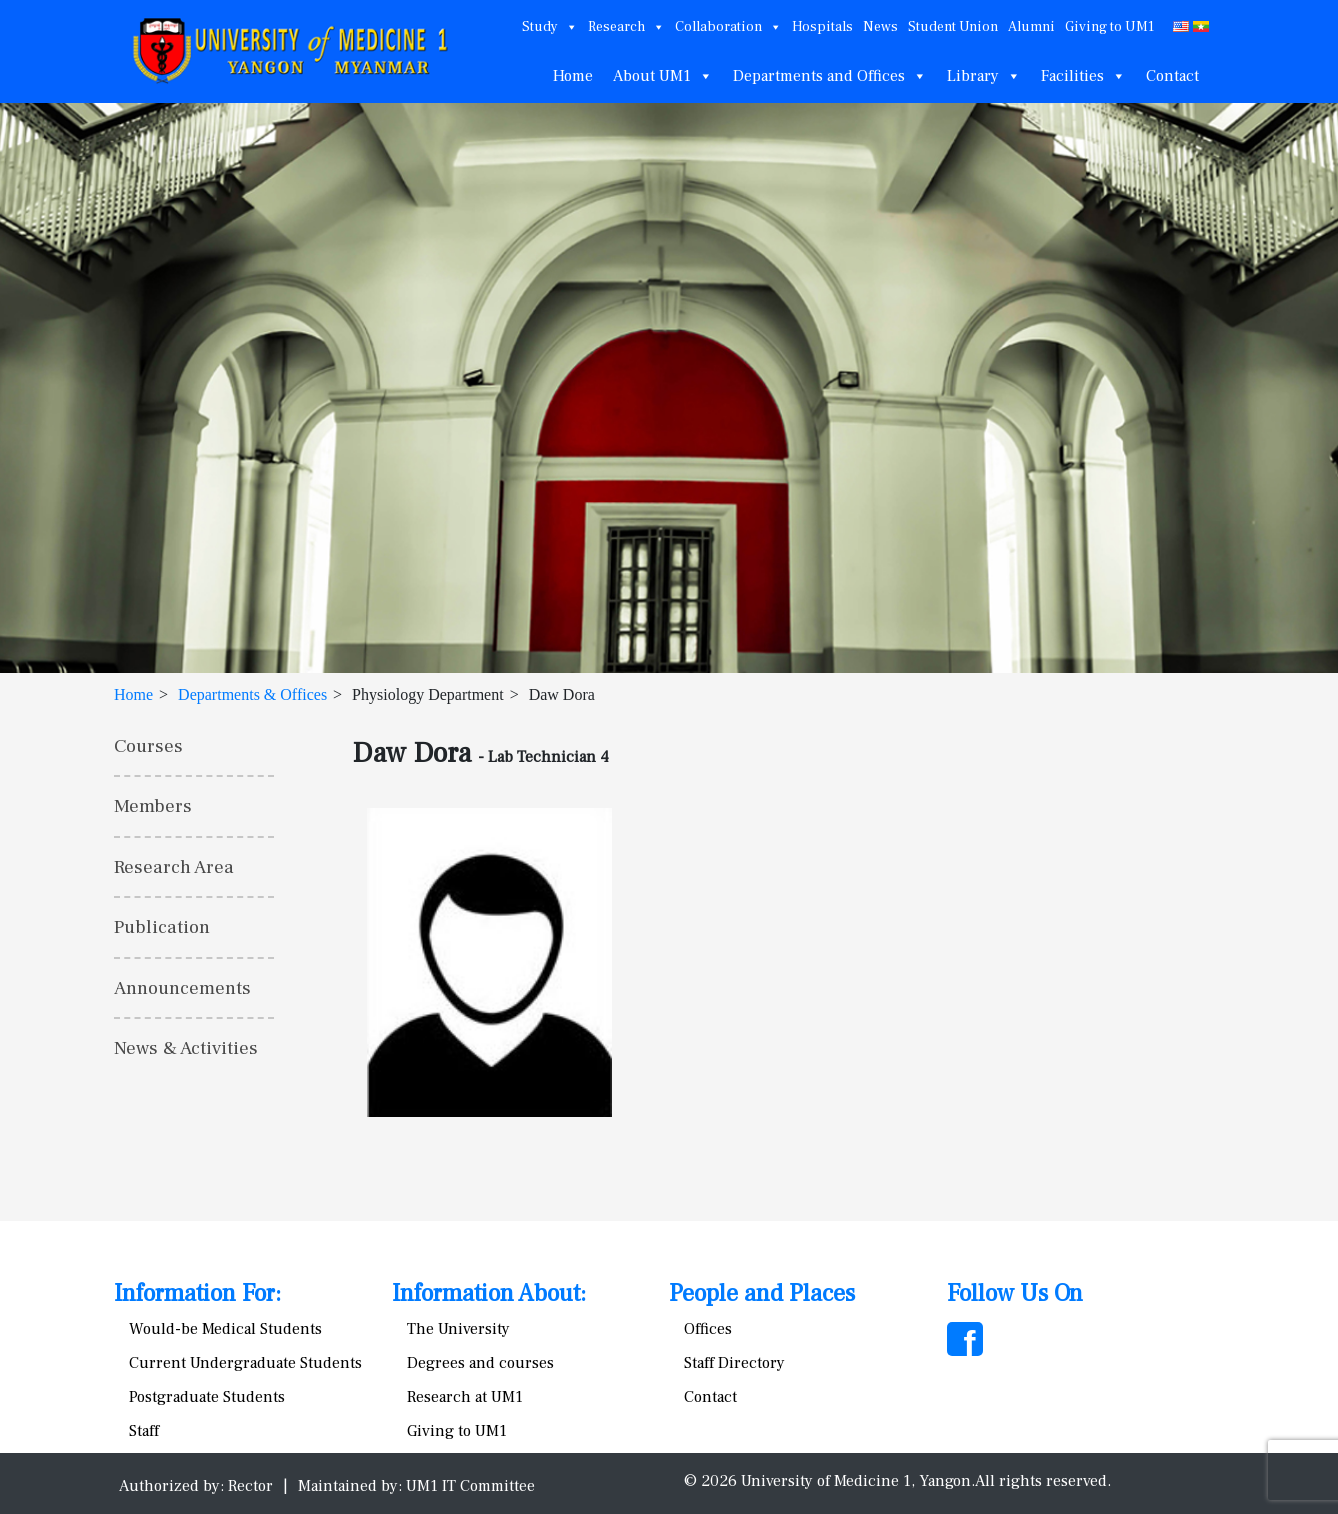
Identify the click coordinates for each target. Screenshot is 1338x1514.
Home (573, 76)
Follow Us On (1015, 1293)
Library (984, 76)
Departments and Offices (830, 76)
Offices (708, 1329)
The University (458, 1329)
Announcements (182, 988)
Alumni (1031, 27)
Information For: (197, 1293)
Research (626, 27)
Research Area (174, 867)
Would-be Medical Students (225, 1329)
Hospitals (822, 27)
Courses (148, 746)
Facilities (1083, 76)
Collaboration (728, 27)
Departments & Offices (252, 694)
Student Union (953, 27)
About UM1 (663, 76)
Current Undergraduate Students (245, 1363)
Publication (162, 927)
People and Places (762, 1293)
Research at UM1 (465, 1397)
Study (550, 27)
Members (153, 806)
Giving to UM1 (1109, 27)
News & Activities (186, 1048)
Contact (1172, 76)
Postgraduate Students (207, 1397)
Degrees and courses (480, 1363)
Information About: (489, 1293)
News (880, 27)
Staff (144, 1431)
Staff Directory (734, 1363)
